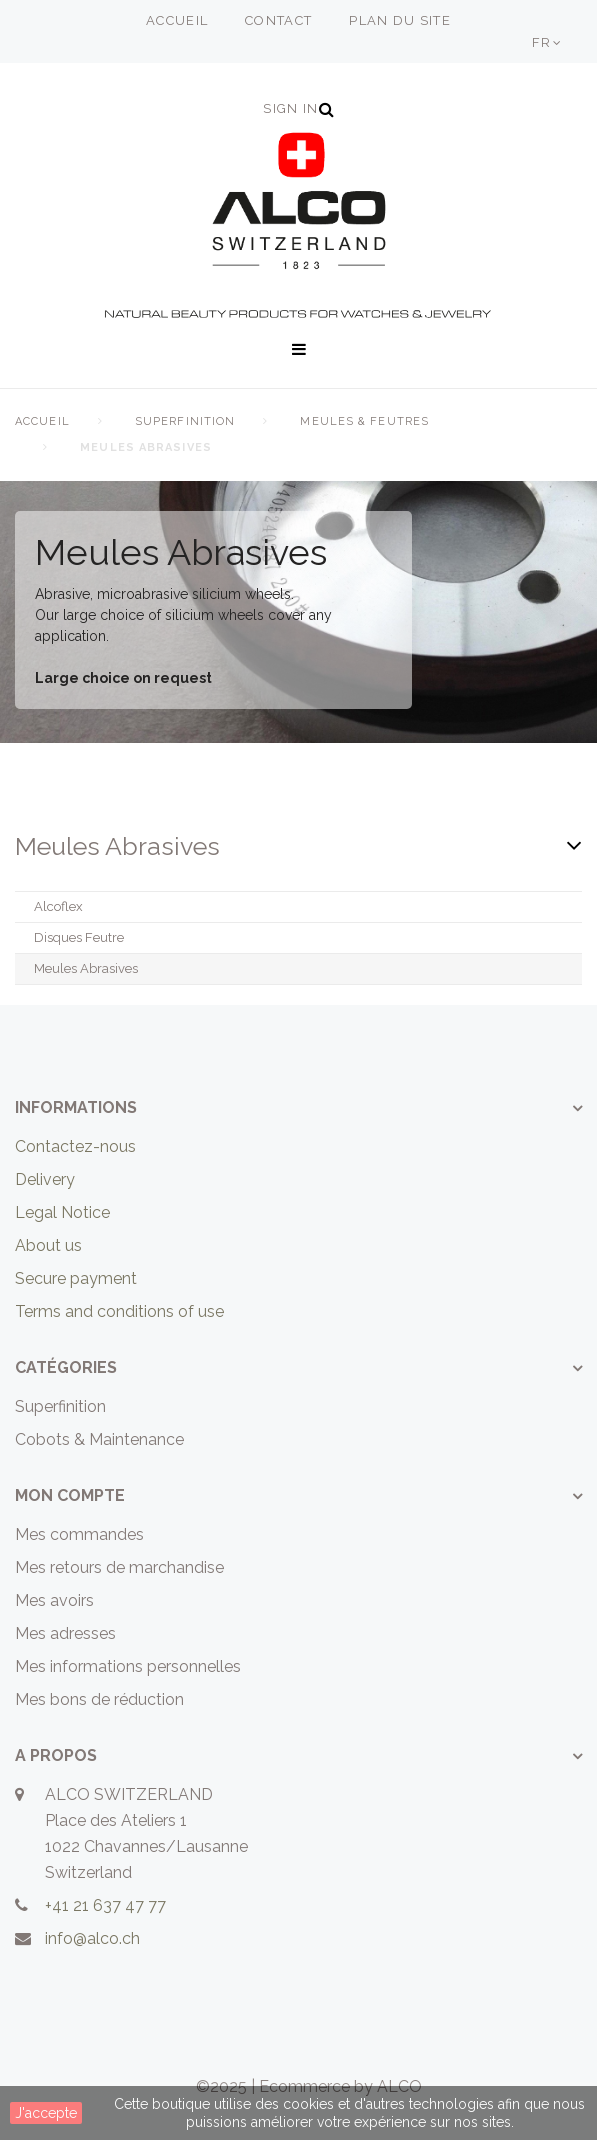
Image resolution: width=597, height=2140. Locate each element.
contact (278, 20)
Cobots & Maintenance (99, 1439)
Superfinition (185, 421)
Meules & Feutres (364, 421)
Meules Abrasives (86, 968)
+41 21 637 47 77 (105, 1905)
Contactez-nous (75, 1146)
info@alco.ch (92, 1938)
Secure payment (76, 1278)
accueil (177, 20)
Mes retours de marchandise (119, 1567)
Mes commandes (79, 1534)
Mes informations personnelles (128, 1666)
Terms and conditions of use (119, 1311)
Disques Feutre (79, 937)
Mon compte (70, 1495)
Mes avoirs (54, 1600)
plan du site (400, 20)
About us (48, 1245)
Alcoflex (58, 906)
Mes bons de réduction (99, 1699)
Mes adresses (65, 1633)
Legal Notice (62, 1212)
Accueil (42, 421)
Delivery (45, 1179)
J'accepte (46, 2113)
